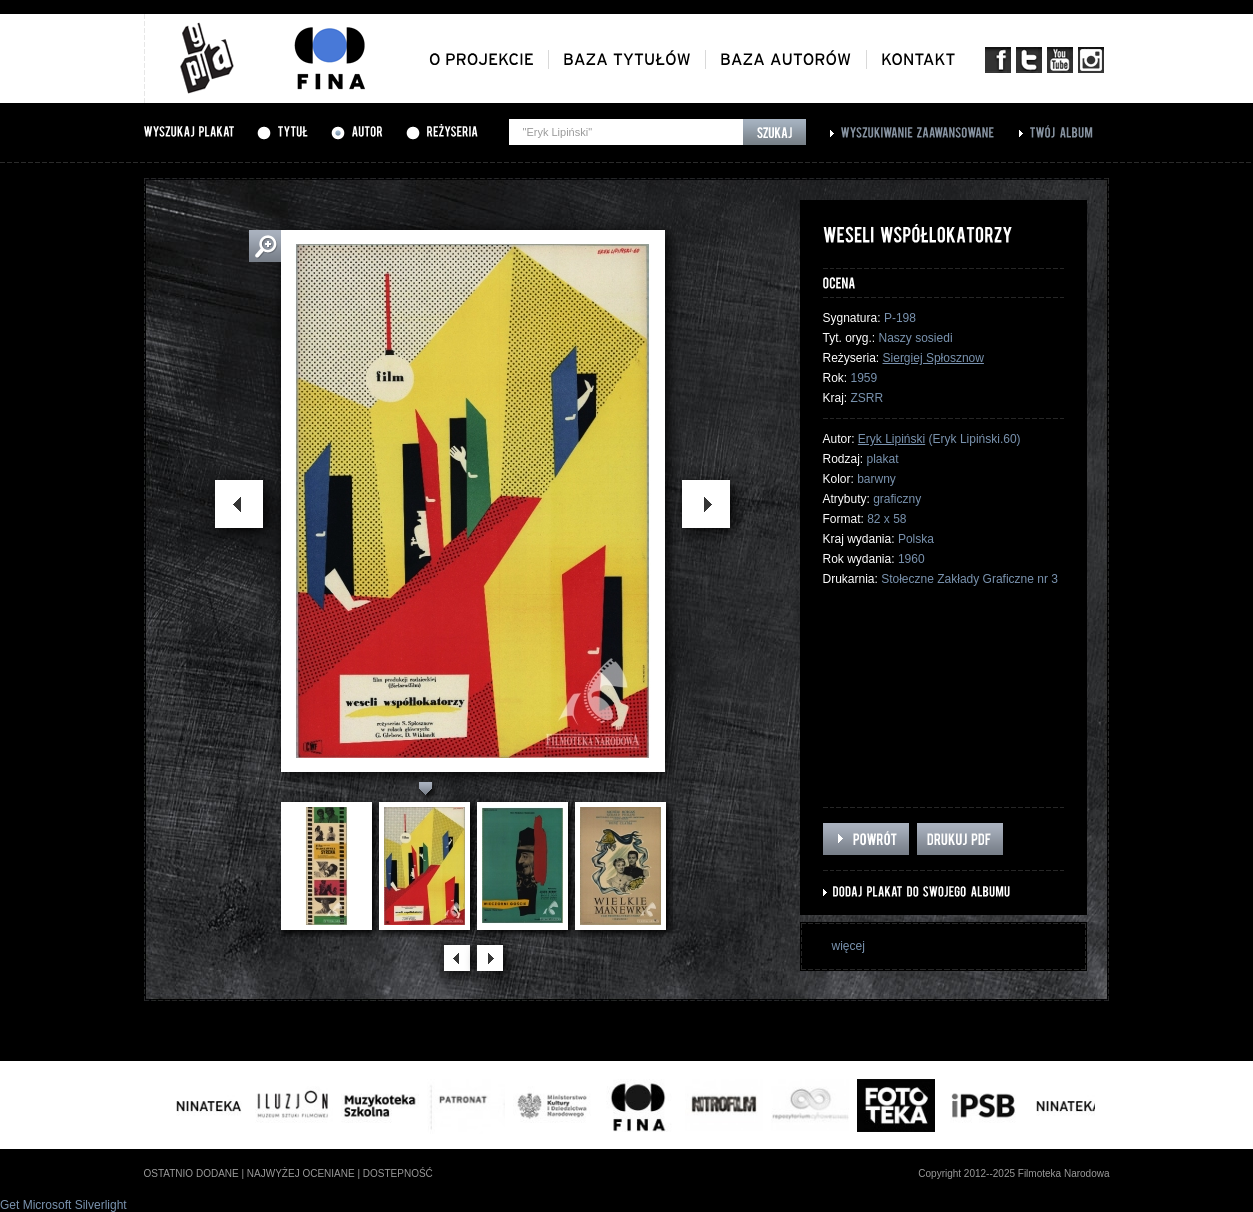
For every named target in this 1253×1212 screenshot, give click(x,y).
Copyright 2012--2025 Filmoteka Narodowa (1013, 1173)
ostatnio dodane (191, 1173)
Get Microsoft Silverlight (63, 1205)
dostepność (398, 1173)
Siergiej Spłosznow (933, 358)
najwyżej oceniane (301, 1173)
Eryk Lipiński (891, 439)
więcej (848, 946)
